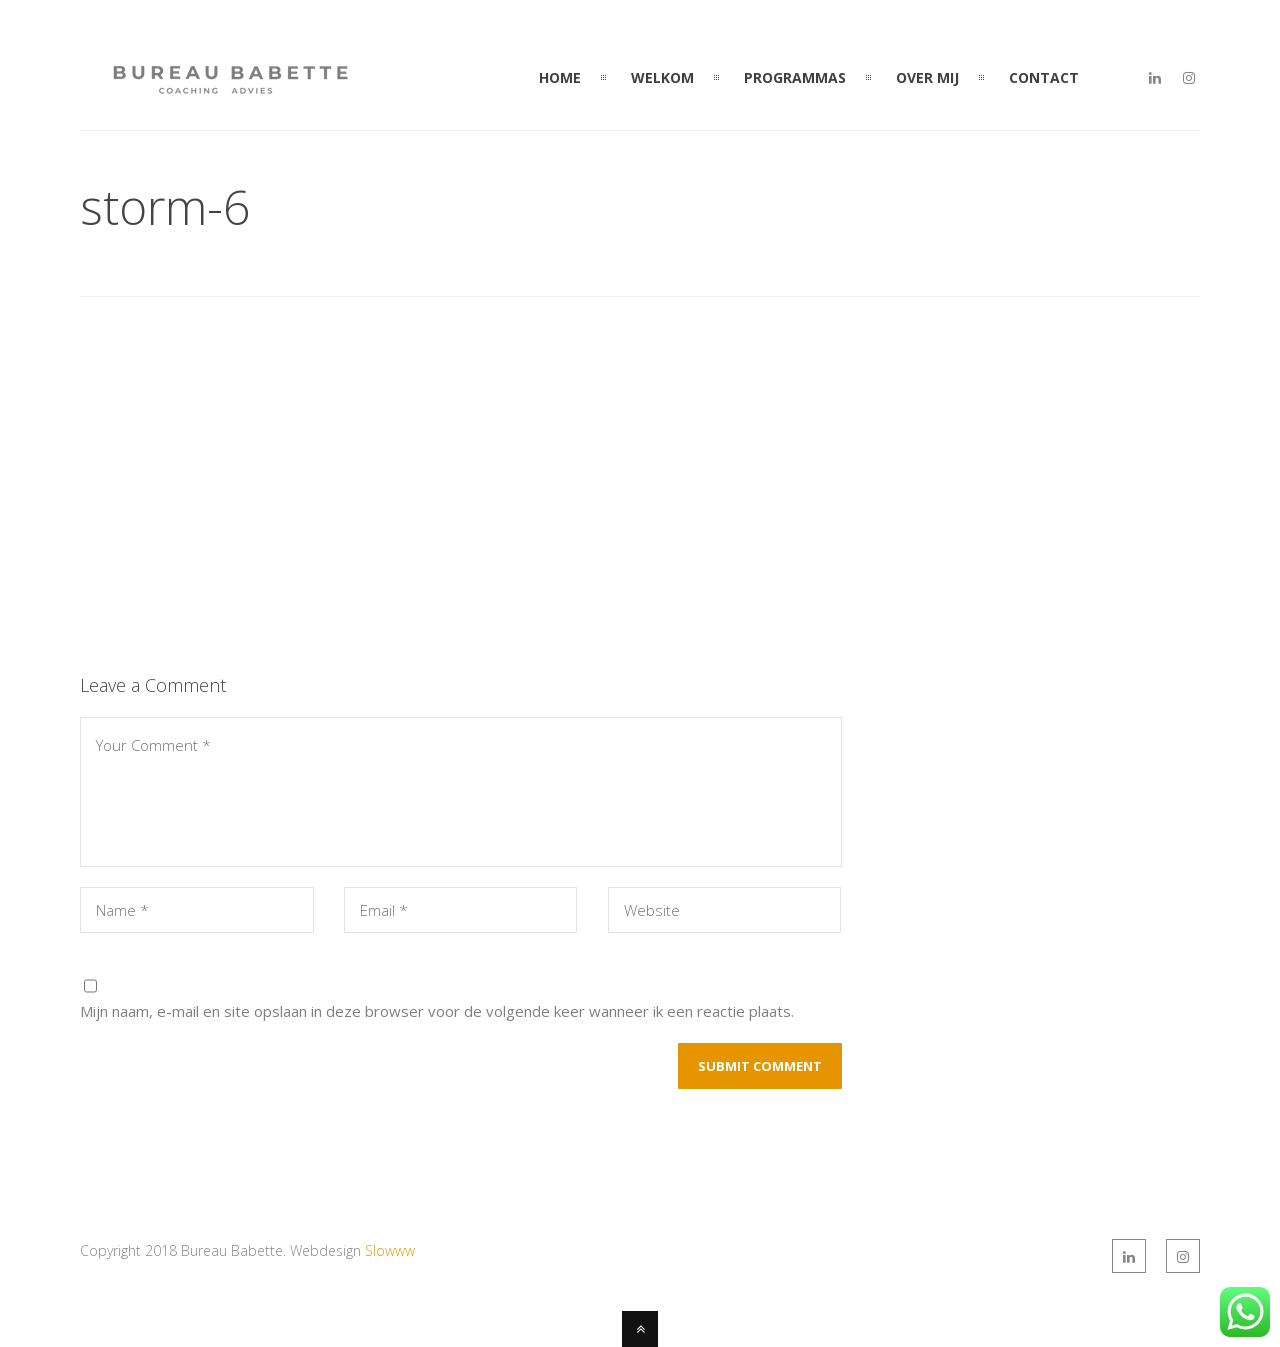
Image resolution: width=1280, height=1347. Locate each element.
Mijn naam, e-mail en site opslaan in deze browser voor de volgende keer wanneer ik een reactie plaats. (437, 1011)
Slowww (390, 1250)
